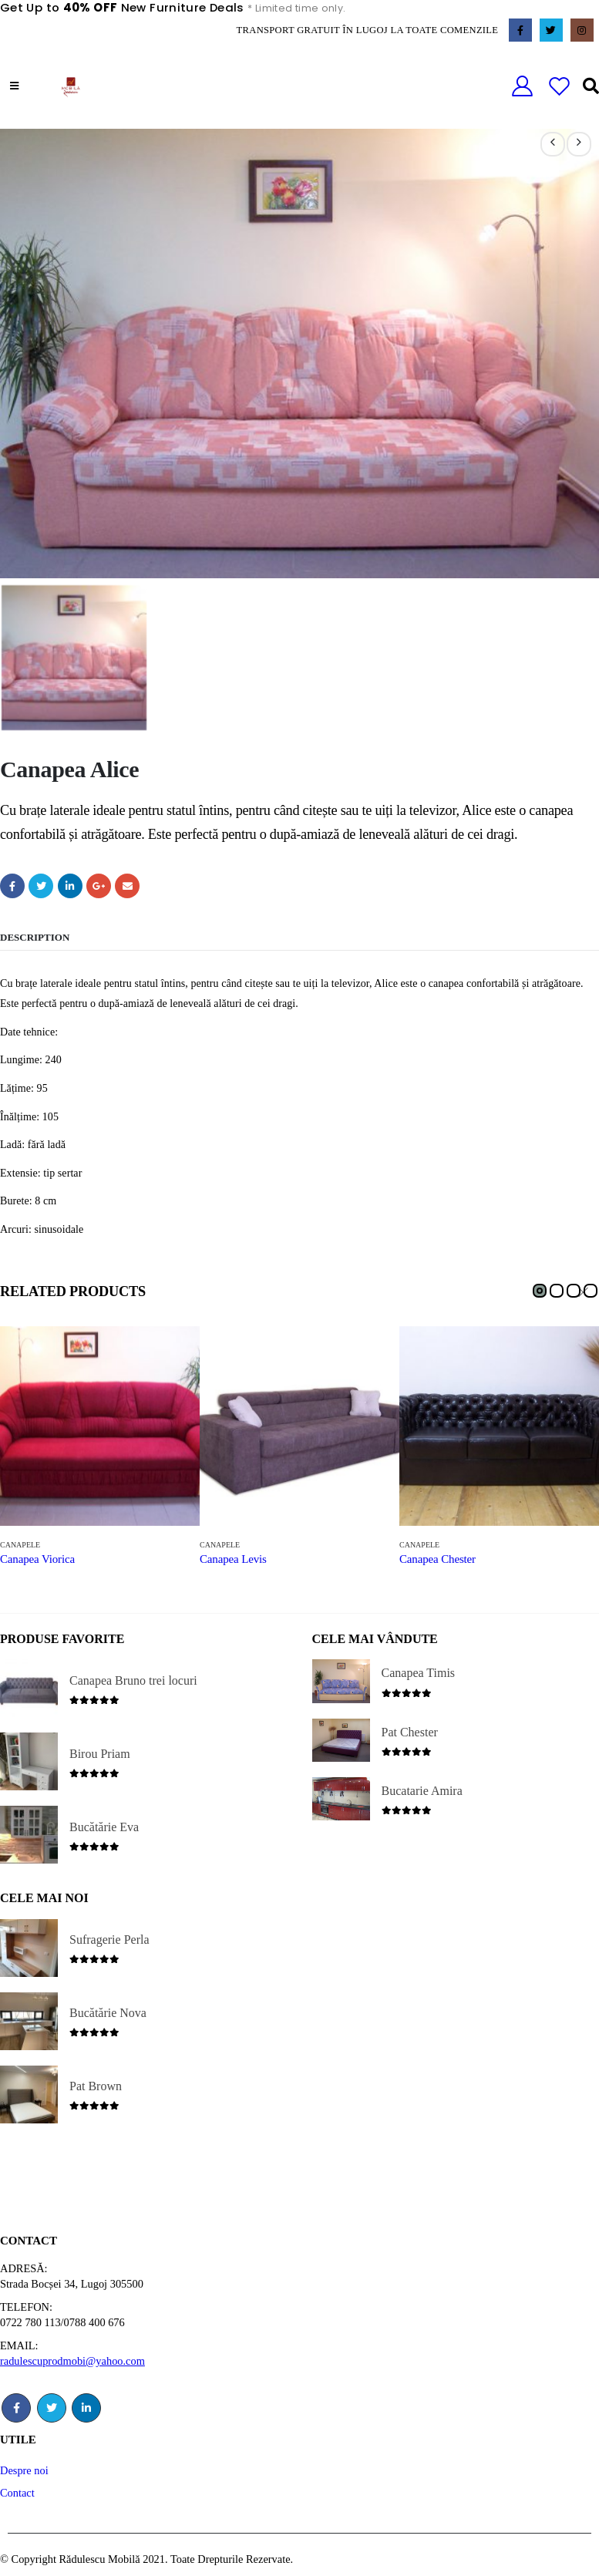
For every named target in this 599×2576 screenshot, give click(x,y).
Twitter (41, 885)
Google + (98, 885)
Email (127, 885)
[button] (539, 1290)
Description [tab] (34, 936)
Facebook (12, 885)
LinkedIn (70, 885)
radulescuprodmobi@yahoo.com (72, 2360)
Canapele (20, 1544)
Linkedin (86, 2407)
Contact (17, 2492)
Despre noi (24, 2469)
